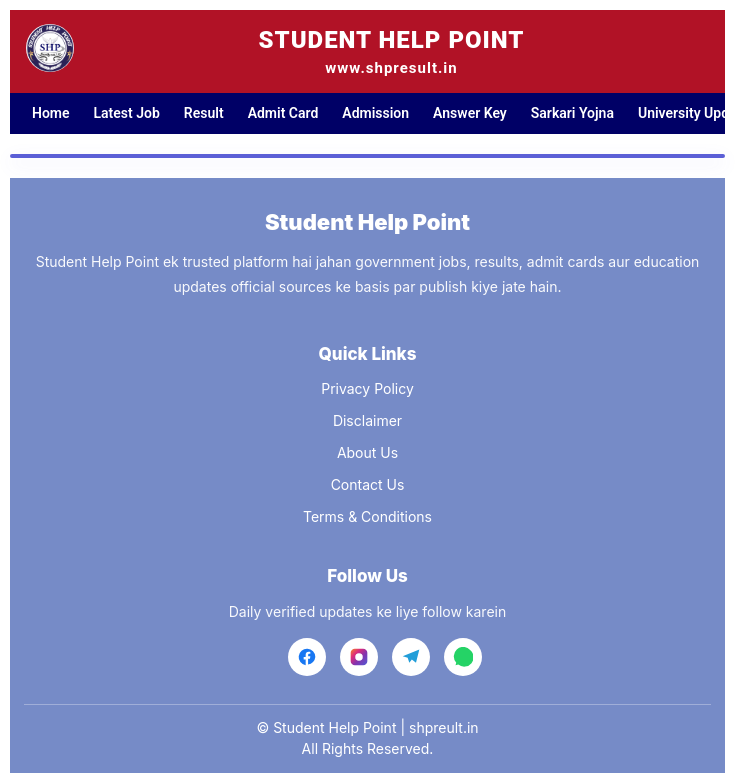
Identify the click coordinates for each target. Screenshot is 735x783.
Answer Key (470, 113)
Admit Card (283, 113)
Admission (375, 113)
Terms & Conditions (367, 516)
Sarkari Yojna (572, 113)
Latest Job (127, 113)
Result (204, 113)
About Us (367, 452)
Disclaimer (367, 420)
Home (51, 113)
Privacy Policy (367, 388)
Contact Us (368, 484)
